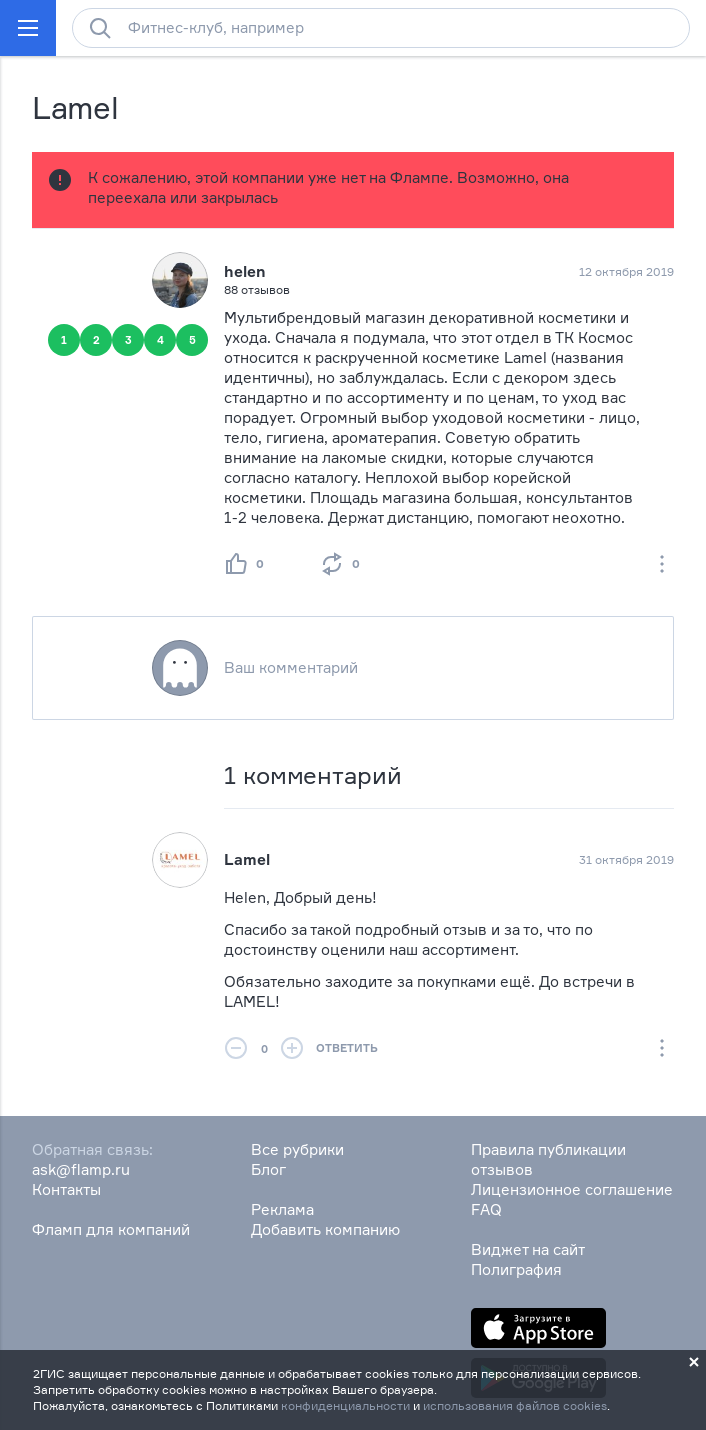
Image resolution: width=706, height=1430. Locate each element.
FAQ (486, 1209)
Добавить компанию (325, 1229)
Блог (268, 1169)
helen (245, 271)
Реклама (282, 1209)
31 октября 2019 (626, 859)
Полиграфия (516, 1269)
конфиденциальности (345, 1405)
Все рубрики (297, 1149)
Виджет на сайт (528, 1249)
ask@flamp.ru (81, 1169)
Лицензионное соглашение (572, 1189)
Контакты (66, 1189)
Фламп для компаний (111, 1229)
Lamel (247, 859)
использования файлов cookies (515, 1405)
